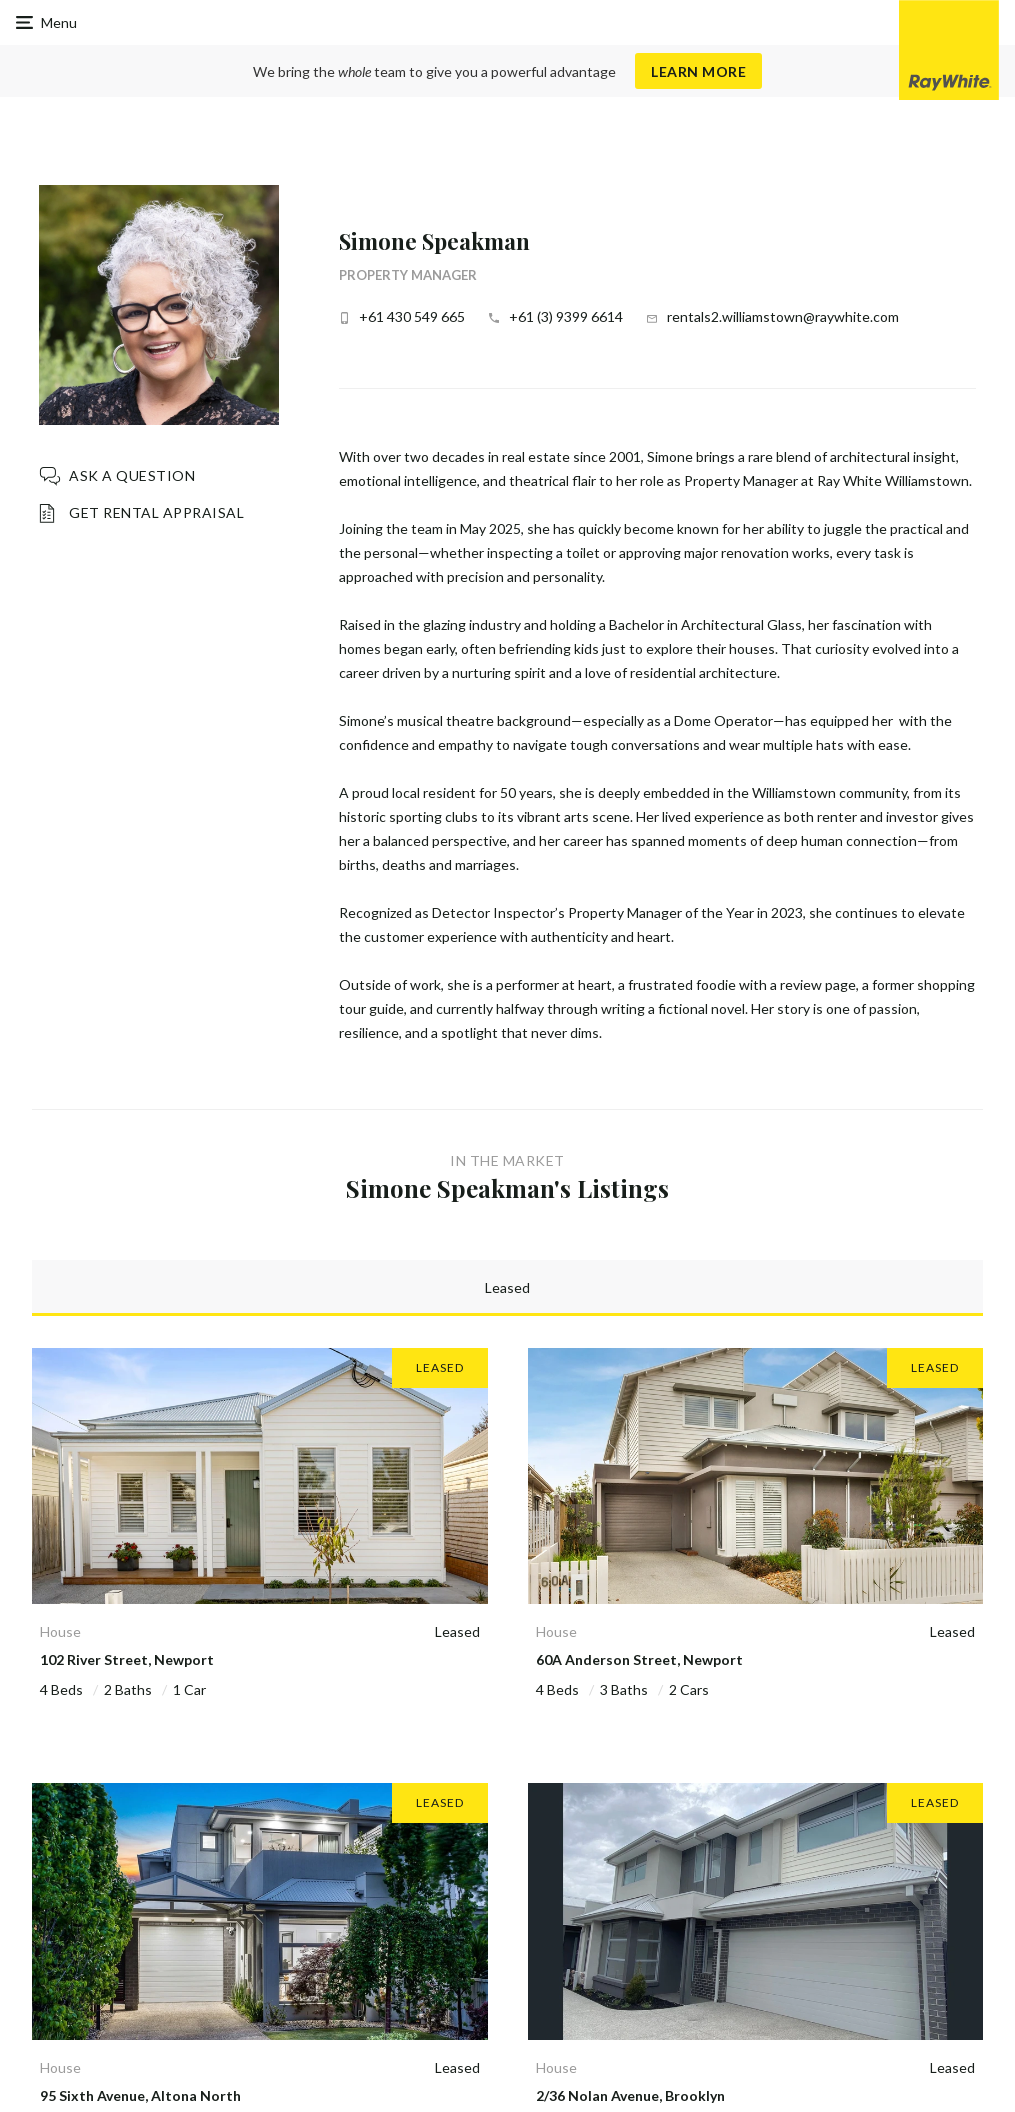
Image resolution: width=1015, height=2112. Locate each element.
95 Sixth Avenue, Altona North (140, 2095)
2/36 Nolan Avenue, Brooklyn (630, 2095)
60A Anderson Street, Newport (639, 1659)
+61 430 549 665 (412, 316)
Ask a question (132, 475)
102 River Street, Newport (127, 1659)
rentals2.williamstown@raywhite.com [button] (783, 316)
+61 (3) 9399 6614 (566, 316)
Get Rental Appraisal (156, 512)
